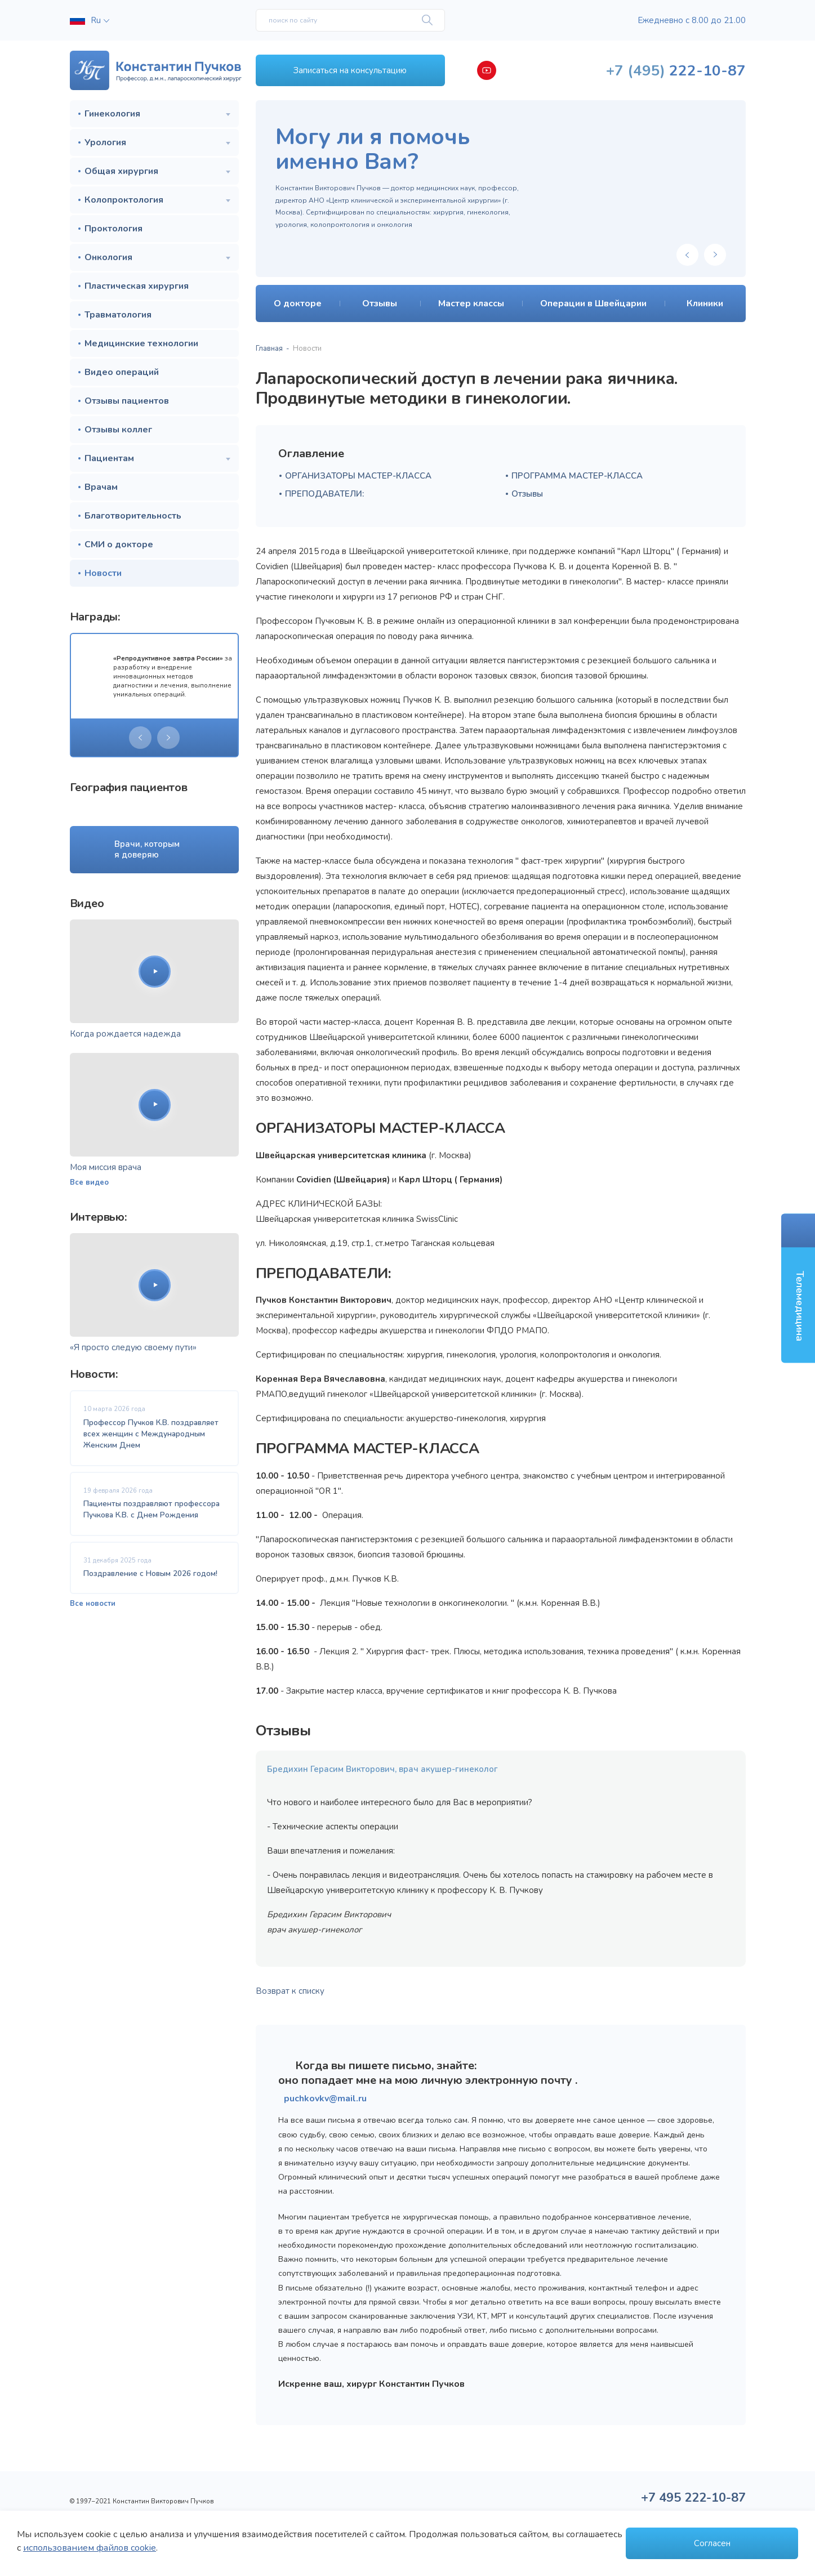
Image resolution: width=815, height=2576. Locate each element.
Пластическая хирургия (136, 286)
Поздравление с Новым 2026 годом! (150, 1573)
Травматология (118, 315)
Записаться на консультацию (350, 70)
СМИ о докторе (118, 544)
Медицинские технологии (141, 343)
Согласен (712, 2543)
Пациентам (109, 458)
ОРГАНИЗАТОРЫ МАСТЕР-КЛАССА (358, 475)
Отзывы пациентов (126, 401)
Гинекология (112, 114)
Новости (103, 573)
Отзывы (527, 493)
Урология (105, 142)
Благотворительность (132, 516)
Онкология (108, 257)
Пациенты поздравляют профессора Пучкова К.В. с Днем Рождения (151, 1509)
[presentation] (140, 737)
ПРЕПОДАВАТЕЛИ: (324, 493)
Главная (269, 348)
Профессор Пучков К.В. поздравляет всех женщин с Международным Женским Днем (151, 1434)
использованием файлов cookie (89, 2548)
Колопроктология (123, 200)
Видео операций (121, 372)
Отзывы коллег (118, 429)
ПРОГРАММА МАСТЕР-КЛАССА (577, 475)
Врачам (101, 487)
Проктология (113, 228)
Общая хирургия (121, 171)
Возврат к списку (290, 1991)
